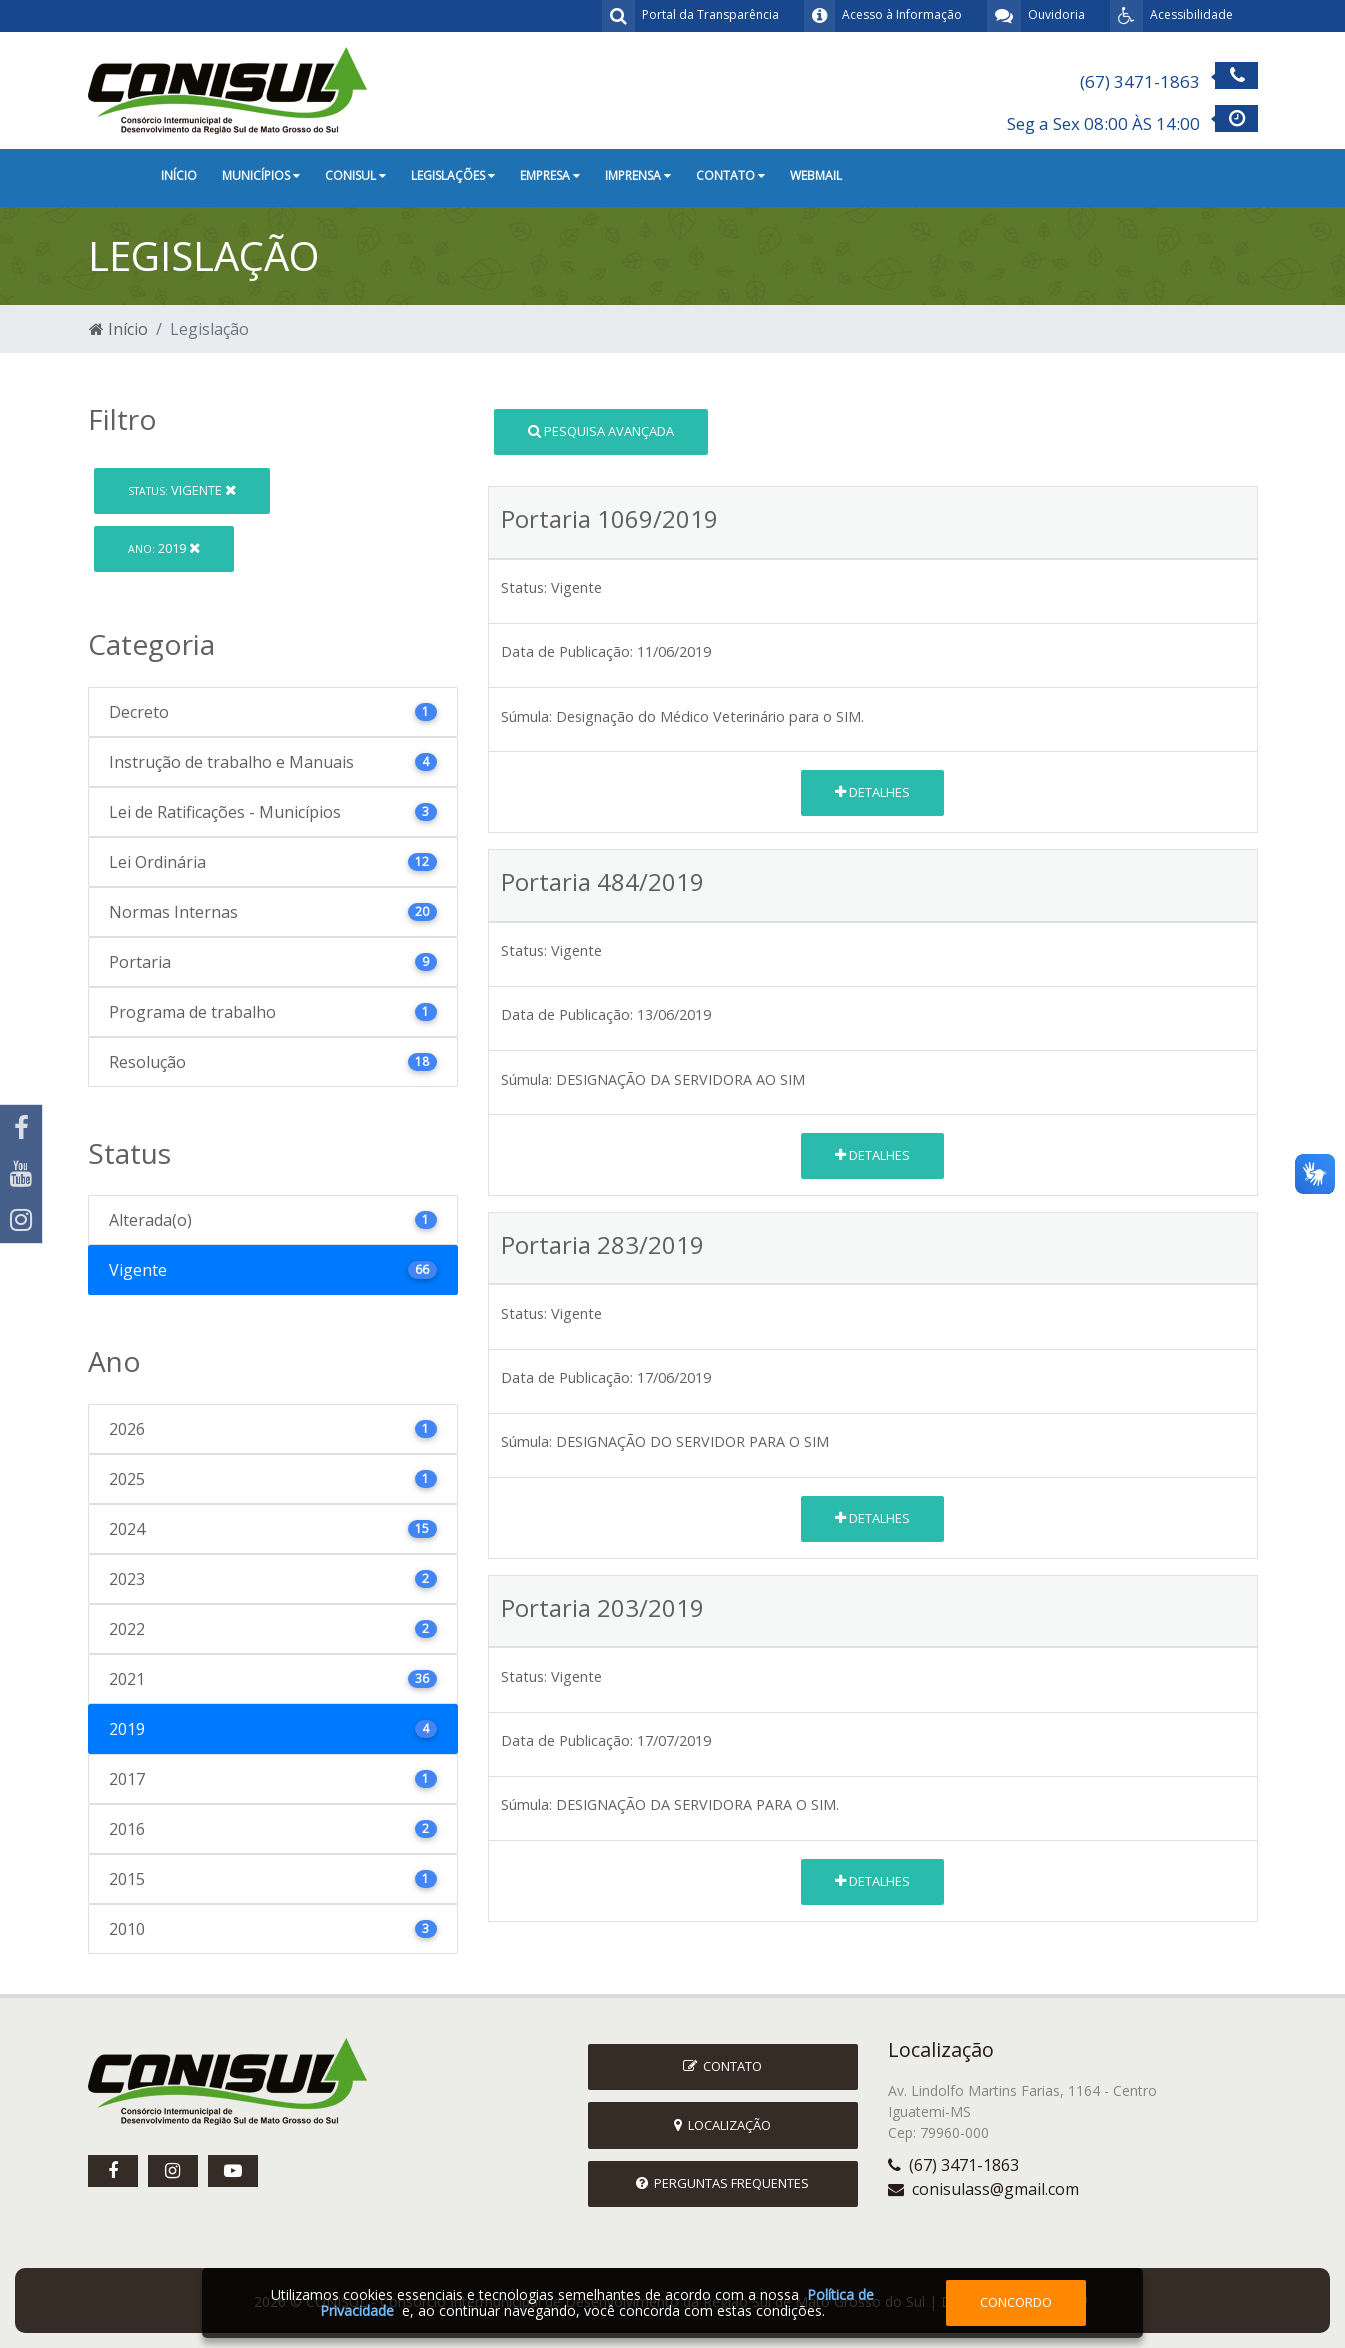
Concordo (1016, 2302)
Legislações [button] (453, 175)
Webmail (816, 175)
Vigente (182, 490)
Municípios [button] (261, 175)
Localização (722, 2125)
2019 (164, 548)
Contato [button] (730, 175)
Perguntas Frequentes (722, 2183)
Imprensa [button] (638, 175)
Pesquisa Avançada (601, 431)
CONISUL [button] (355, 175)
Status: (524, 587)
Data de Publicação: (567, 651)
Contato (722, 2066)
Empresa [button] (550, 175)
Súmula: (526, 716)
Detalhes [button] (872, 792)
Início (179, 175)
